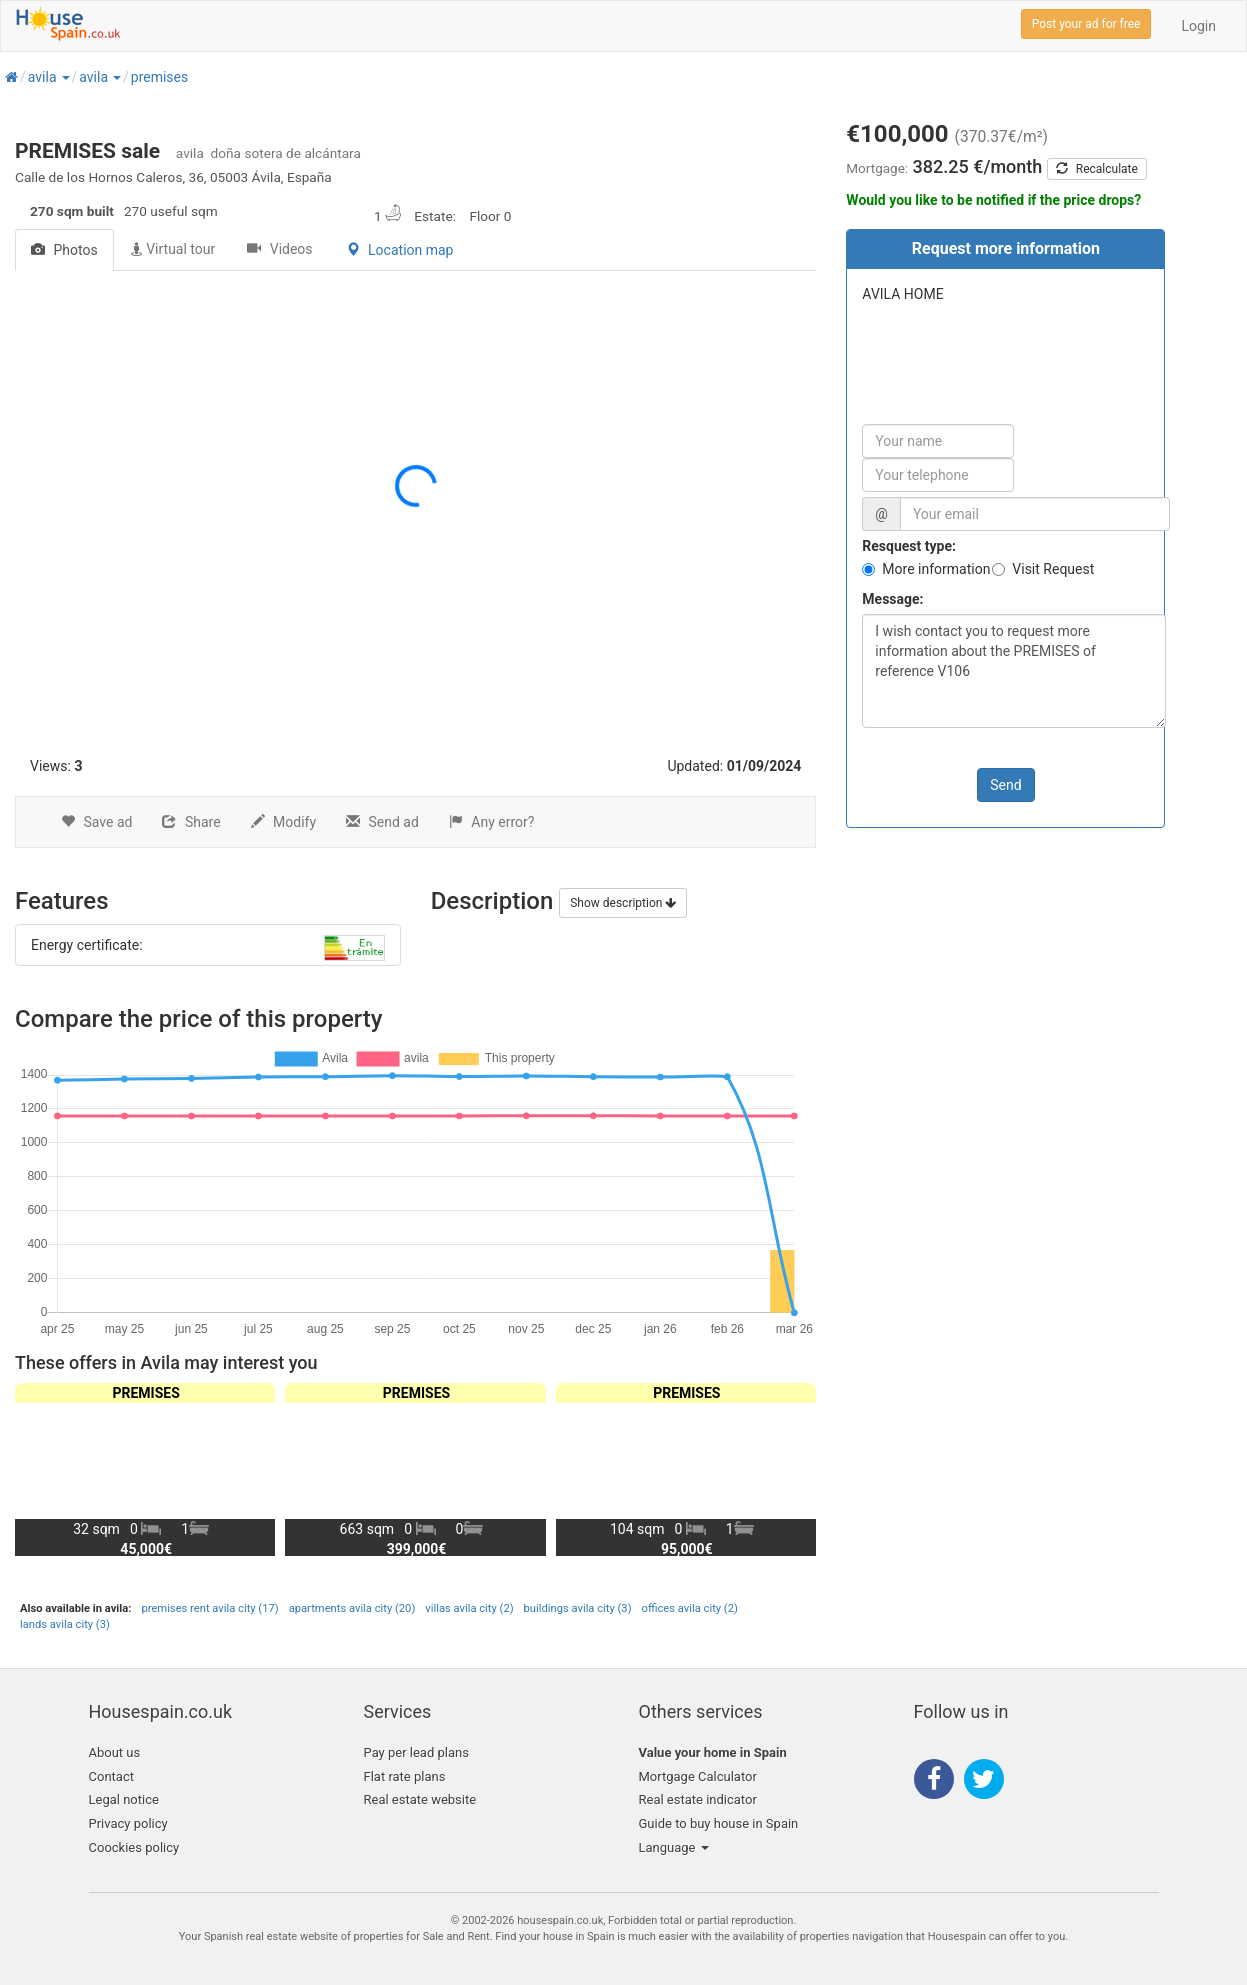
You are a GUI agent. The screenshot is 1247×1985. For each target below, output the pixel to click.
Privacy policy (128, 1823)
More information (936, 569)
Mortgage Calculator (698, 1776)
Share (191, 822)
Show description (623, 903)
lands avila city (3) (65, 1624)
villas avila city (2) (469, 1608)
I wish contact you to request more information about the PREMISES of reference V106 (1014, 671)
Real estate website (420, 1799)
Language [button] (674, 1847)
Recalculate (1097, 169)
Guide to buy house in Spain (719, 1823)
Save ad (96, 822)
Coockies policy (134, 1847)
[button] (65, 77)
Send (1005, 785)
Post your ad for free (1086, 24)
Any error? (492, 822)
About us (115, 1752)
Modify (283, 822)
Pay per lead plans (416, 1752)
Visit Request (1053, 569)
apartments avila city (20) (352, 1608)
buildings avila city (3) (578, 1608)
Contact (111, 1776)
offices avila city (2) (690, 1608)
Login (1198, 26)
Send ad (382, 822)
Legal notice (124, 1799)
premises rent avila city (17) (209, 1608)
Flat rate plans (405, 1776)
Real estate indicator (698, 1799)
